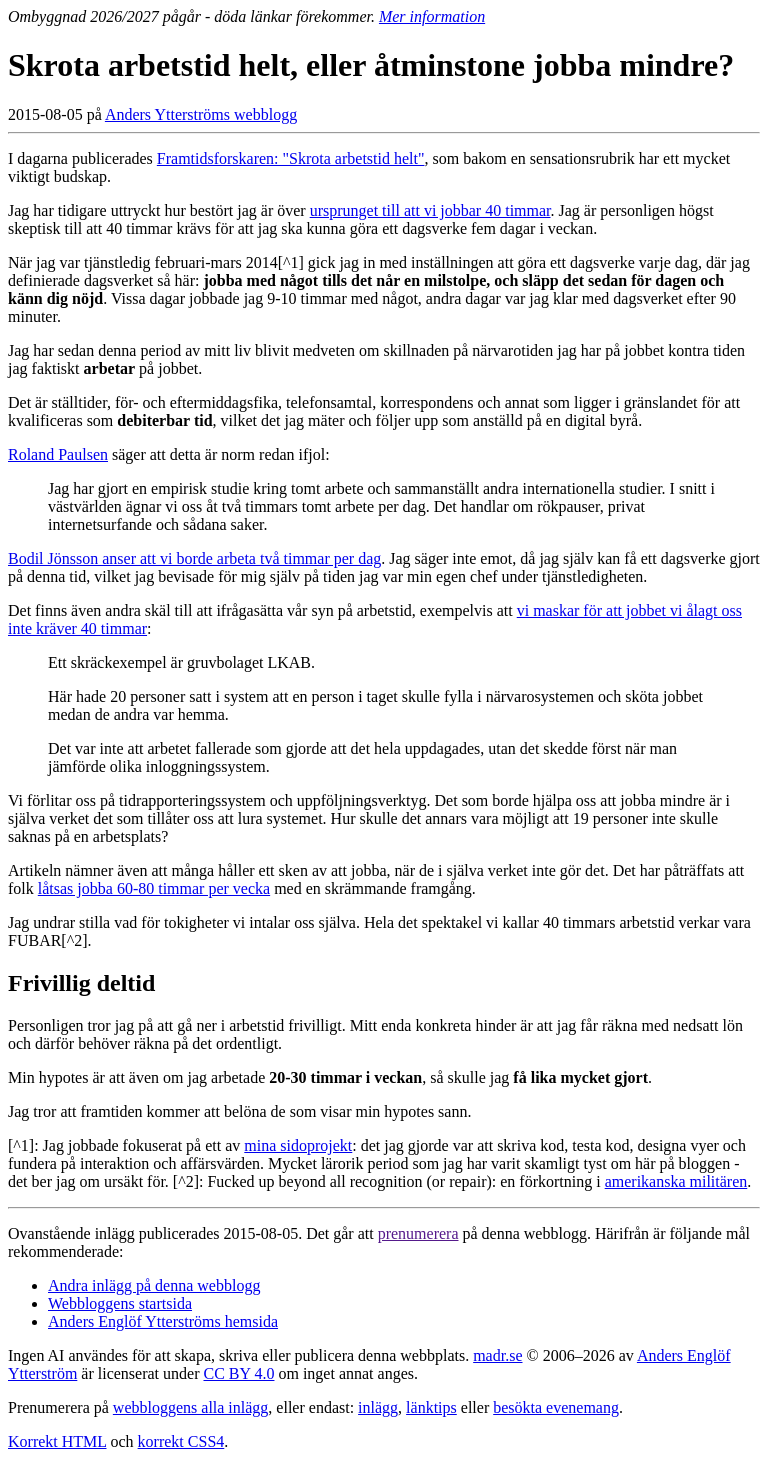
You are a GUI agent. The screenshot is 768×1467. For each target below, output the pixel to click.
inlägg (378, 1407)
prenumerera (418, 1233)
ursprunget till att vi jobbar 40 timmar (430, 210)
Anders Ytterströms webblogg (201, 114)
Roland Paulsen (58, 454)
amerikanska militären (676, 1181)
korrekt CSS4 (181, 1441)
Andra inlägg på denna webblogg (154, 1285)
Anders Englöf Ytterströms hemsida (163, 1321)
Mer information (432, 16)
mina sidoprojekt (298, 1145)
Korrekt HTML (57, 1441)
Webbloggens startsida (120, 1303)
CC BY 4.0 (238, 1373)
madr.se (497, 1355)
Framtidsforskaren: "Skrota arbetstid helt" (291, 158)
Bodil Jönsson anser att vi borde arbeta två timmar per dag (194, 558)
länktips (431, 1407)
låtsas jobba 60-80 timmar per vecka (154, 888)
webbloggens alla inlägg (191, 1407)
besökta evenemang (556, 1407)
